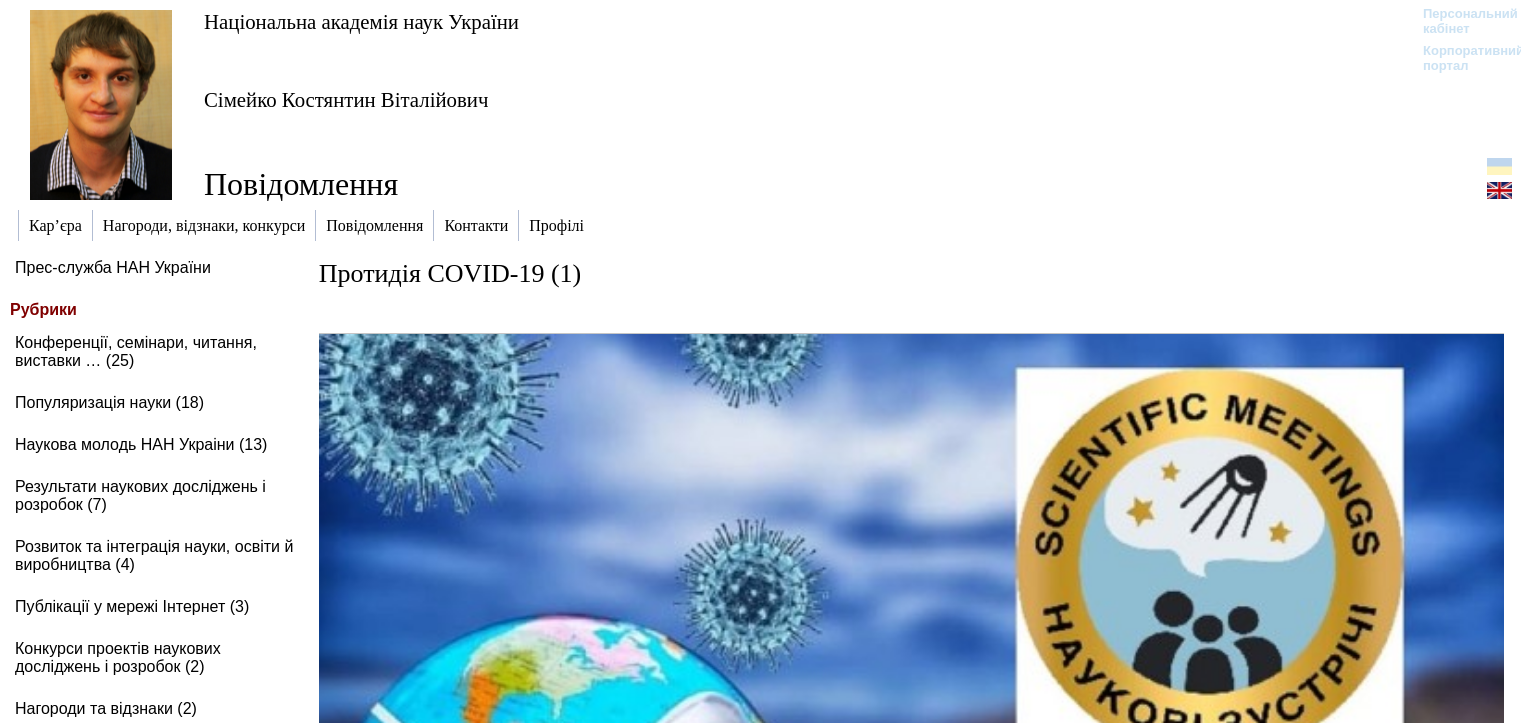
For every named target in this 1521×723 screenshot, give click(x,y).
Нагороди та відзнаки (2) (106, 708)
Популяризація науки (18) (109, 402)
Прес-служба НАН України (113, 267)
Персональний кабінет (1460, 21)
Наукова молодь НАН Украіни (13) (141, 444)
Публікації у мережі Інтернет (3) (132, 606)
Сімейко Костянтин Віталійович (346, 99)
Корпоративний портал (1460, 58)
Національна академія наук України (361, 21)
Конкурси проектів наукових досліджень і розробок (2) (118, 657)
